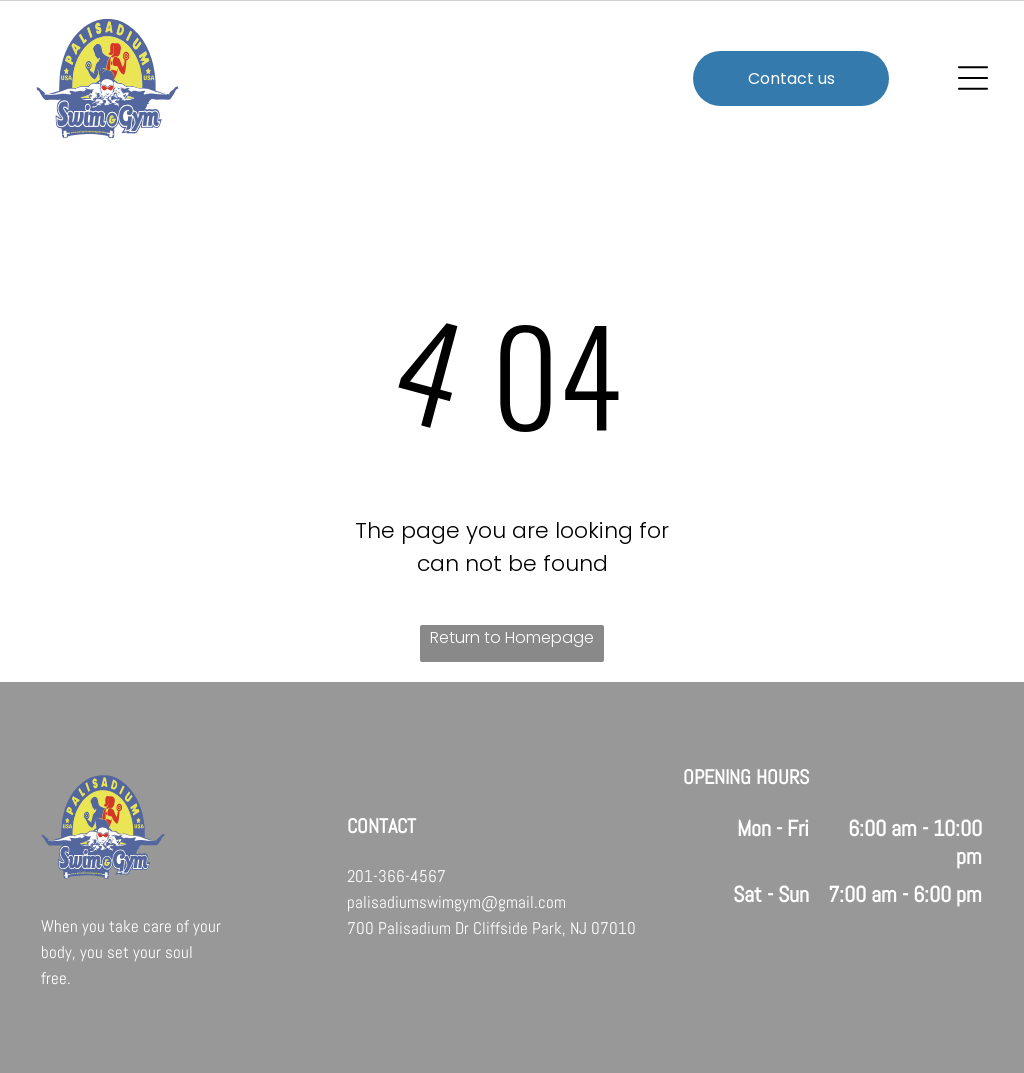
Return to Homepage (512, 637)
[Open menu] (973, 78)
